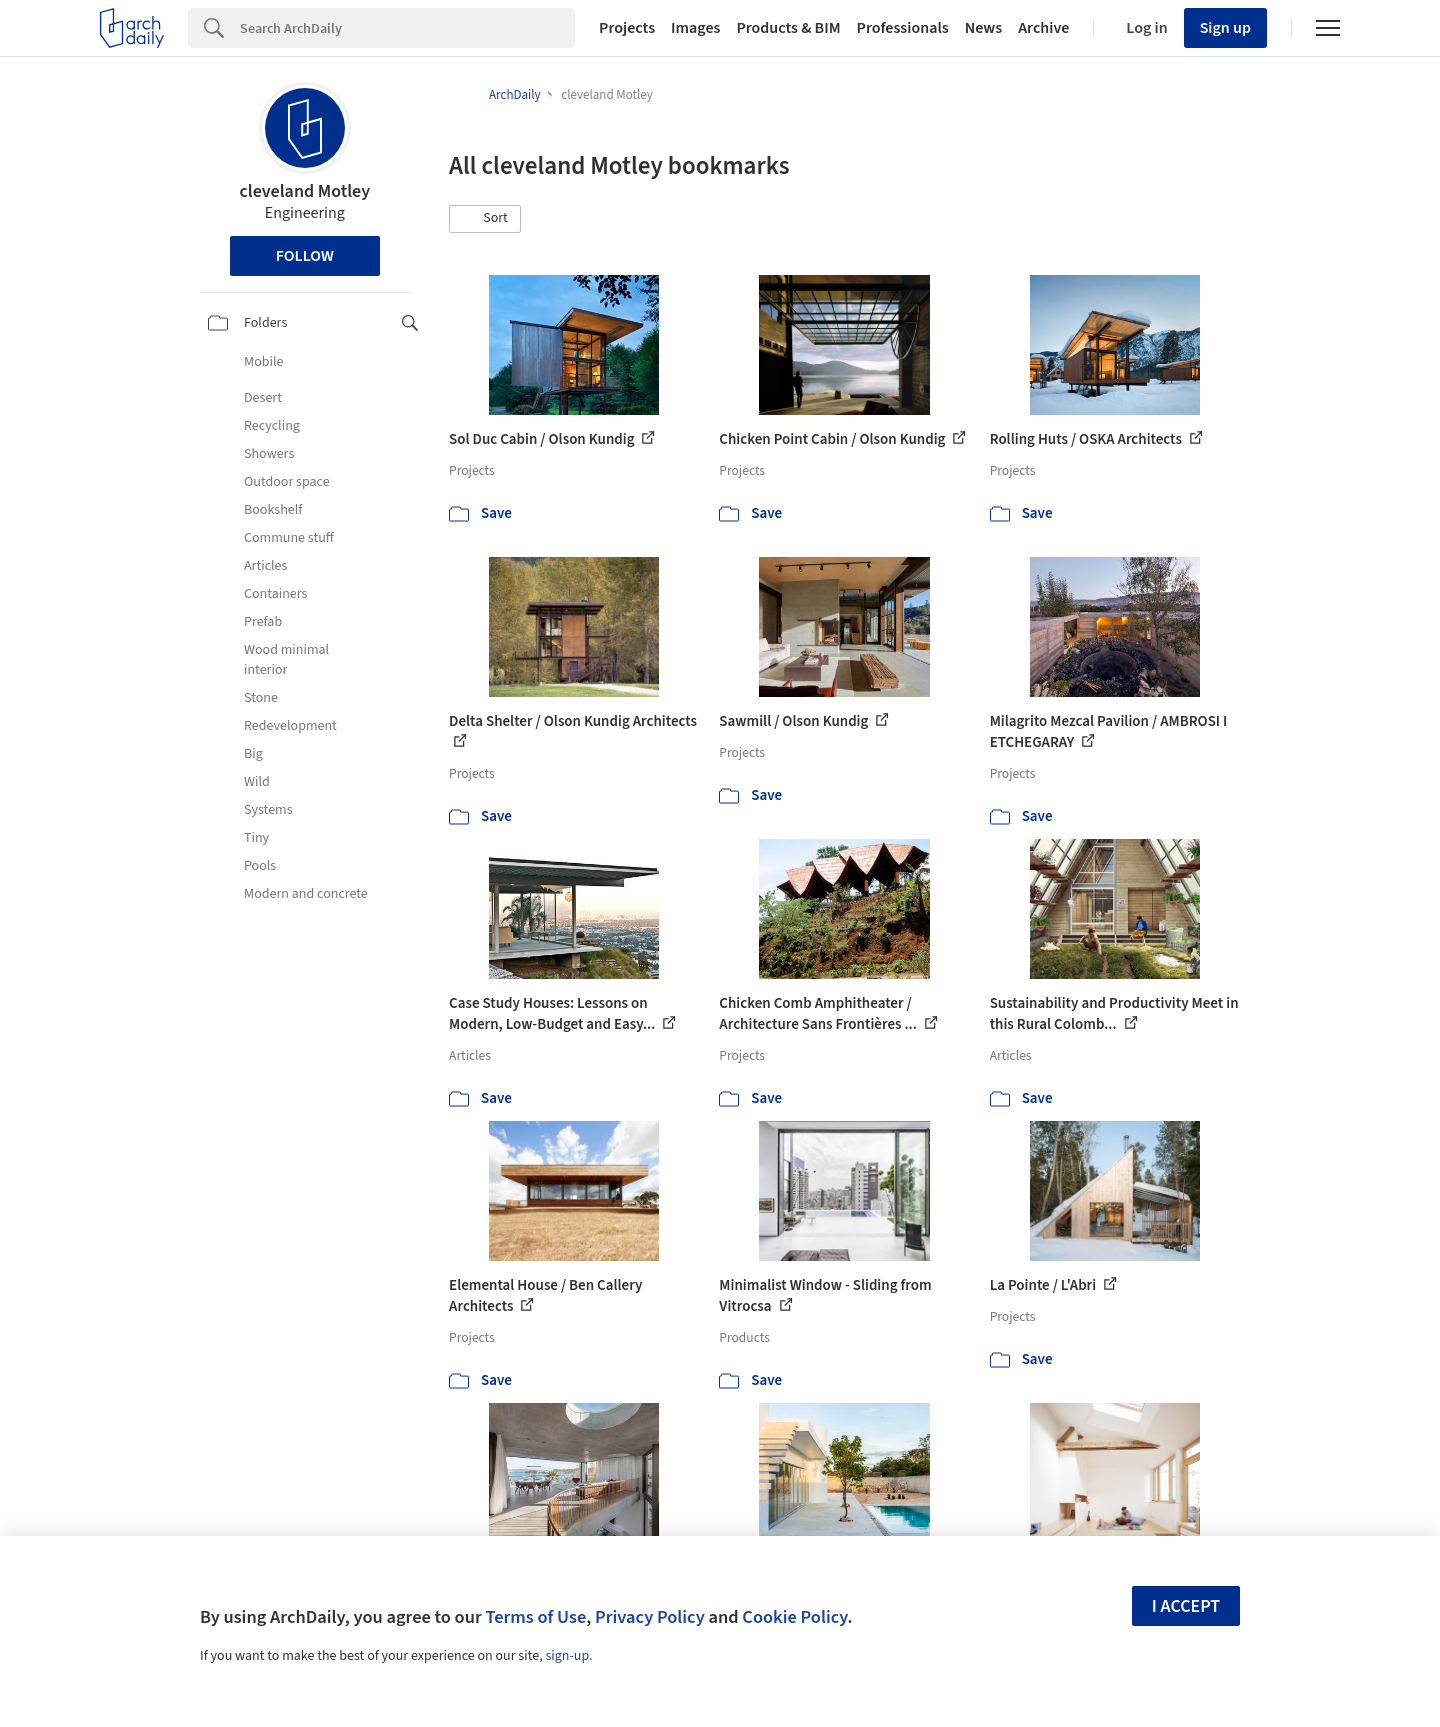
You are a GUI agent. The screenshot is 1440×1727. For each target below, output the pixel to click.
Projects (627, 28)
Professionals (903, 28)
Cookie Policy (794, 1617)
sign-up (567, 1656)
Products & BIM (788, 28)
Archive (1043, 28)
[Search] (407, 28)
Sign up (1225, 28)
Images (695, 28)
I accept (1186, 1606)
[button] (485, 219)
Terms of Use (535, 1617)
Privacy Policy (650, 1617)
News (983, 28)
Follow (305, 256)
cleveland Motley (305, 191)
